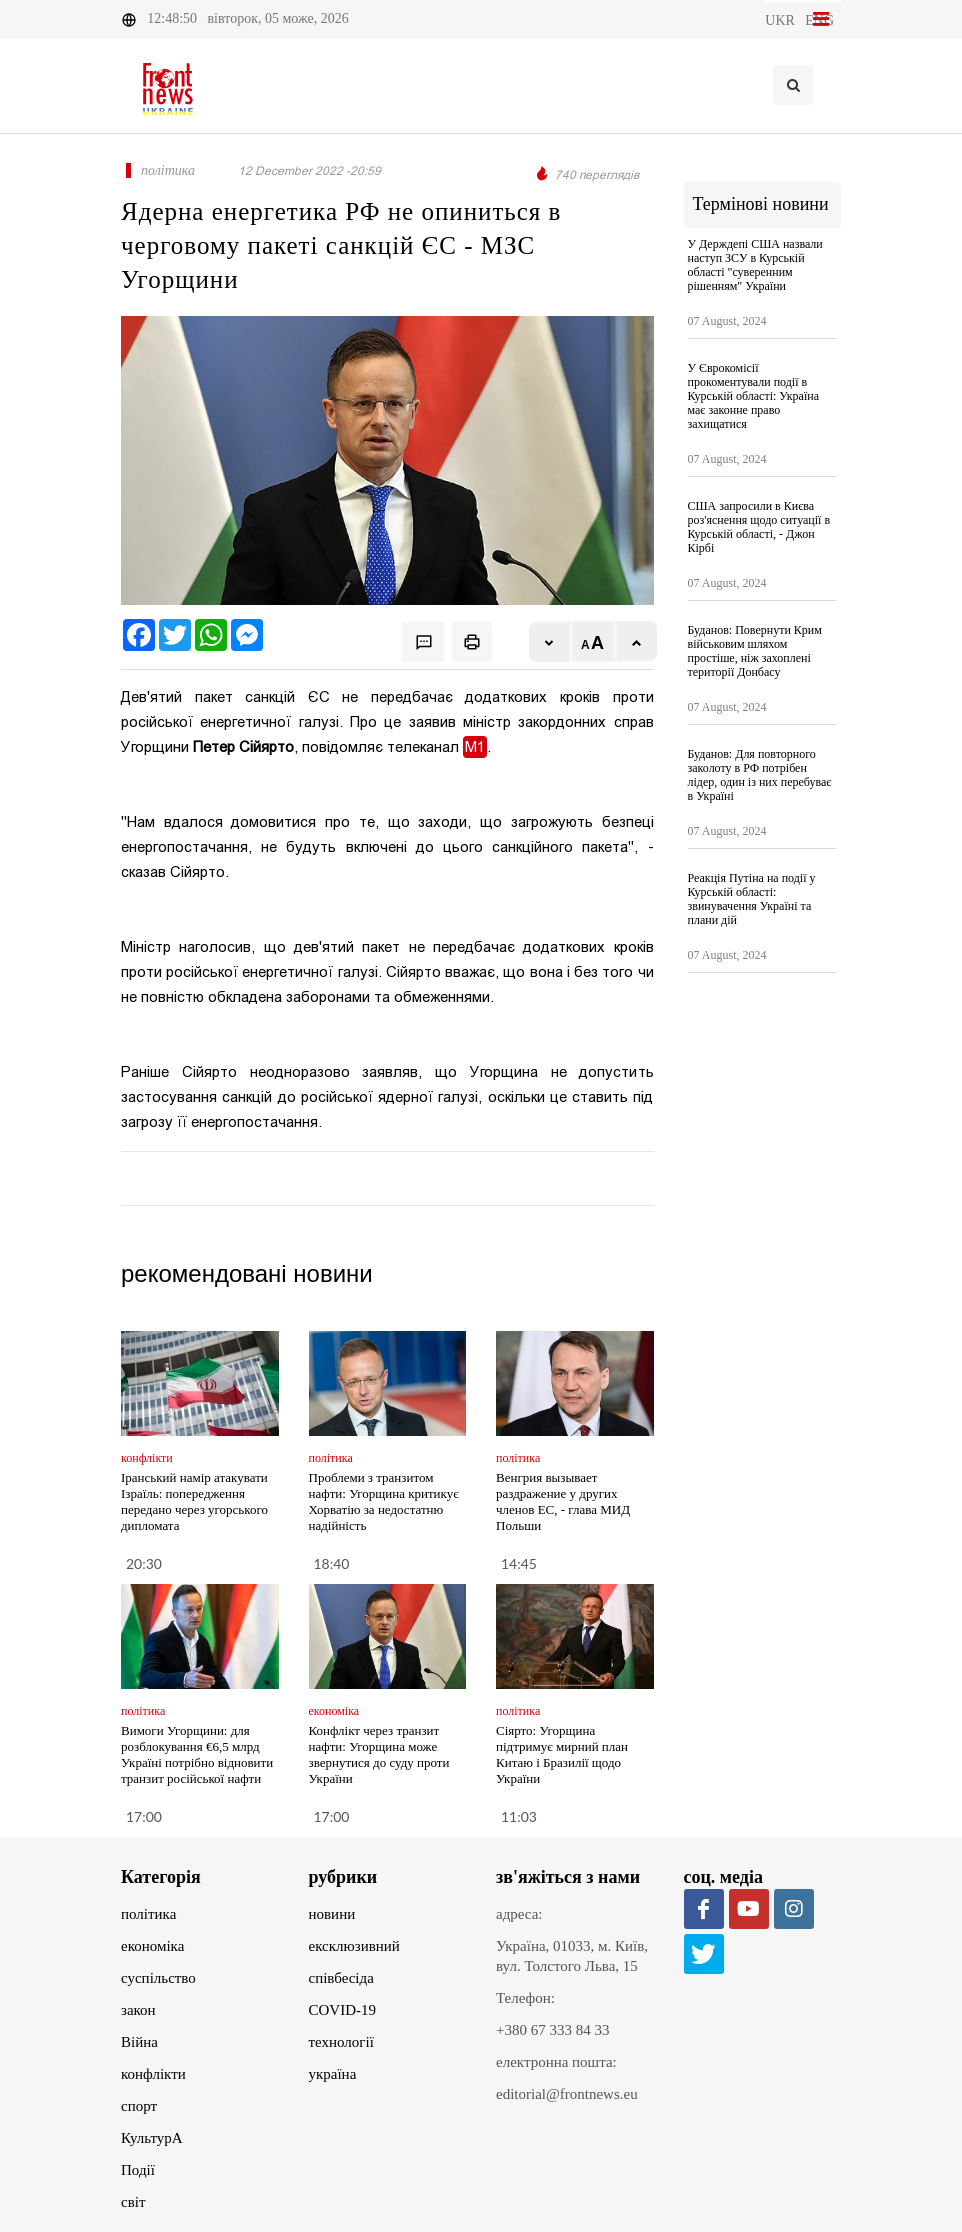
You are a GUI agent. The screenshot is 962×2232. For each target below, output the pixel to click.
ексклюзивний (354, 1946)
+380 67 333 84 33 (552, 2030)
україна (333, 2074)
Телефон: (525, 1998)
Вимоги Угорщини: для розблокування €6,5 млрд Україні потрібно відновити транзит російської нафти (197, 1754)
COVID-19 (343, 2010)
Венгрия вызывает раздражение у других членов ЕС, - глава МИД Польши (563, 1501)
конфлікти (153, 2074)
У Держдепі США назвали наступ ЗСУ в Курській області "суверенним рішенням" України (755, 265)
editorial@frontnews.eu (567, 2094)
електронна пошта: (556, 2062)
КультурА (152, 2138)
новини (332, 1914)
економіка (152, 1946)
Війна (139, 2042)
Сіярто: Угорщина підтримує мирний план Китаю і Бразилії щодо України (562, 1754)
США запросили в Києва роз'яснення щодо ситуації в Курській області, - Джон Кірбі (759, 527)
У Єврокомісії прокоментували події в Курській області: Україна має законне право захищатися (754, 396)
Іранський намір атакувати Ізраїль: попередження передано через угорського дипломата (194, 1501)
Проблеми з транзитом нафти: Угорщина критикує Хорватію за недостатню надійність (384, 1501)
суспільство (158, 1978)
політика (148, 1914)
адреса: (519, 1914)
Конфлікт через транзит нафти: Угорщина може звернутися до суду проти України (379, 1754)
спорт (139, 2106)
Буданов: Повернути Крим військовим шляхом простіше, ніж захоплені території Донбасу (755, 651)
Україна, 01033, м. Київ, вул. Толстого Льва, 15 (572, 1956)
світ (133, 2202)
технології (341, 2042)
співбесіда (341, 1978)
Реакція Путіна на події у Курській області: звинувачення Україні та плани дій (752, 899)
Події (138, 2170)
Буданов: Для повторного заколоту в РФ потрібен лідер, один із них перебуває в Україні (760, 775)
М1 (475, 747)
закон (138, 2010)
